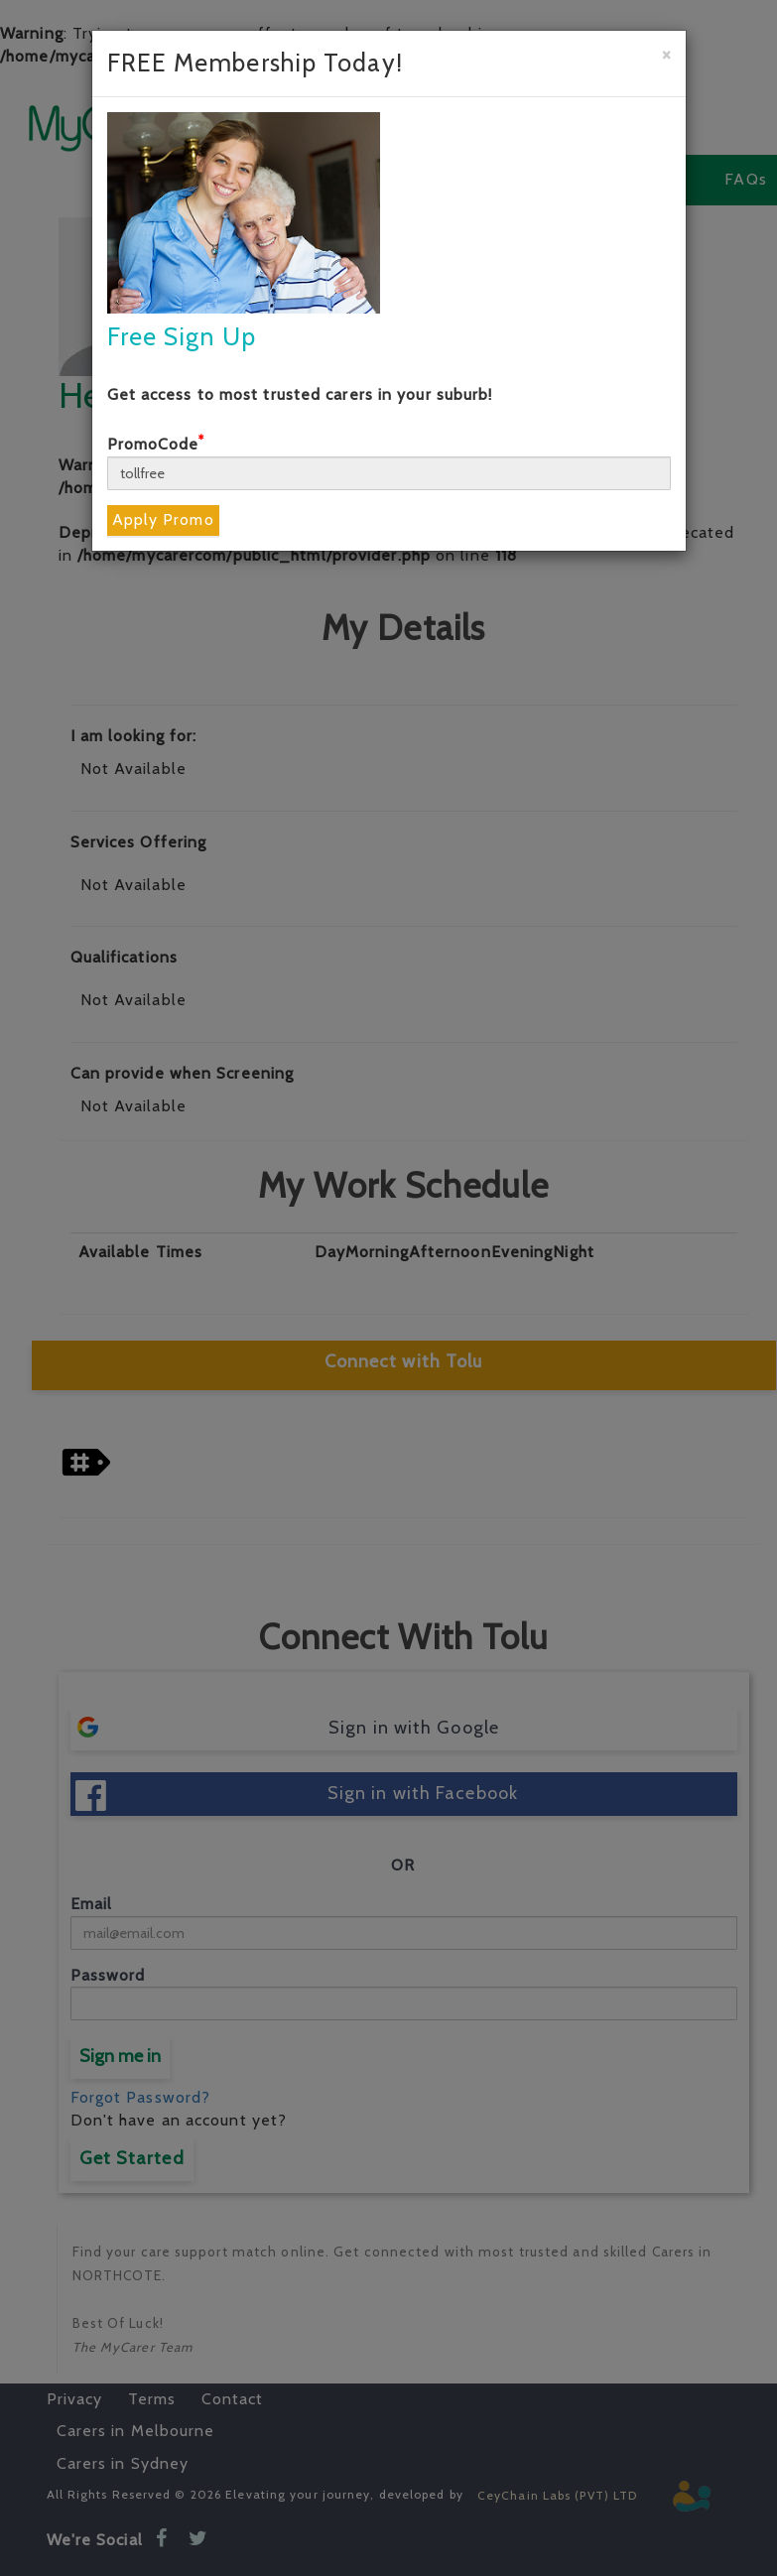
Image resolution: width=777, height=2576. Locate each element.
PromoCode (156, 444)
